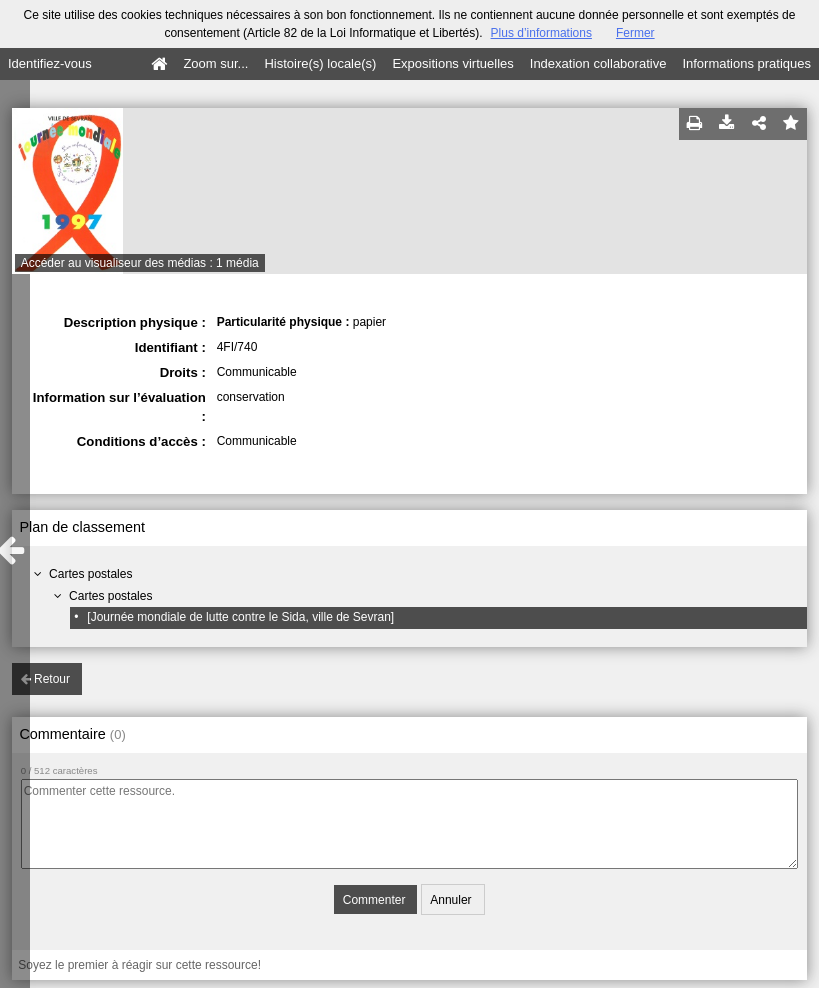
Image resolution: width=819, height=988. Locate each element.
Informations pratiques (746, 63)
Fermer (635, 33)
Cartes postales (90, 574)
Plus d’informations (541, 33)
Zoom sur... (215, 63)
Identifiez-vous (50, 63)
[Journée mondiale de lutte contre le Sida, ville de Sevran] (240, 617)
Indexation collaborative (598, 63)
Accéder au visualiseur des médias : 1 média (140, 263)
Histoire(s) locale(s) (320, 63)
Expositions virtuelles (452, 63)
